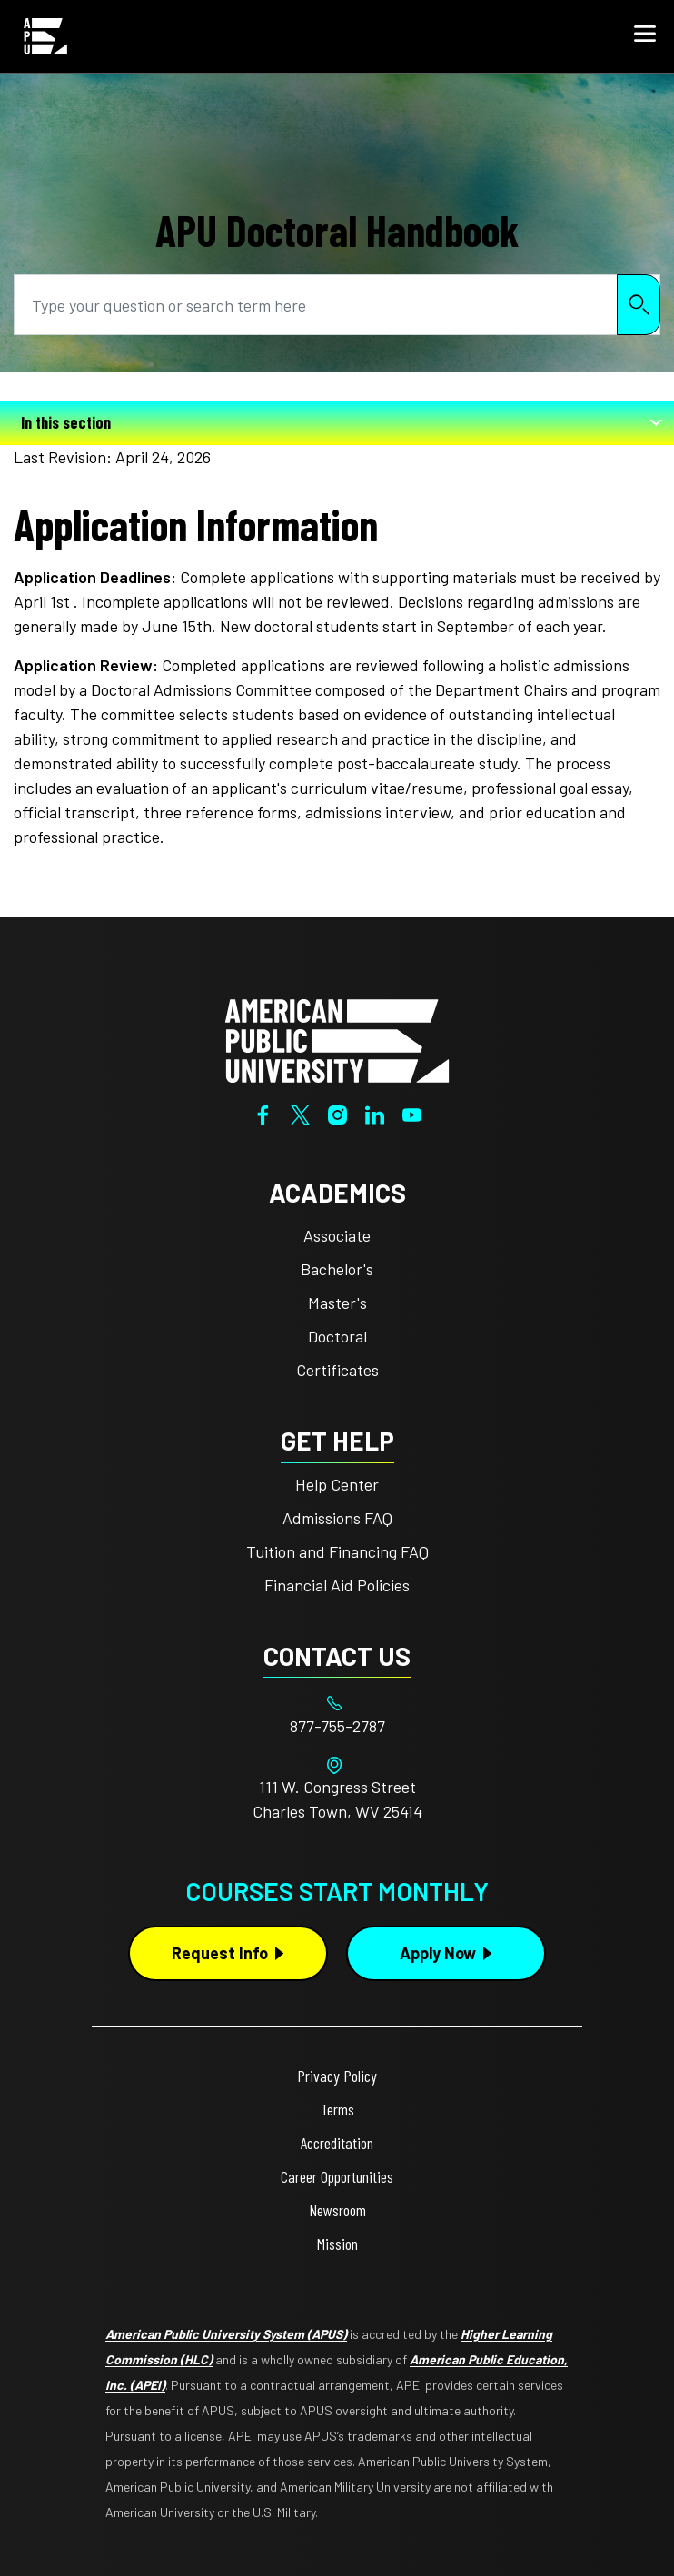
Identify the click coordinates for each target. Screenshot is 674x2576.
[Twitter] (300, 1113)
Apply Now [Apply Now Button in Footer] (438, 1953)
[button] (645, 36)
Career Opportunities (337, 2176)
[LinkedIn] (374, 1113)
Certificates (337, 1370)
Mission (337, 2244)
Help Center (337, 1484)
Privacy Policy (337, 2076)
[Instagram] (337, 1113)
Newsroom (337, 2210)
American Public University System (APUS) (226, 2334)
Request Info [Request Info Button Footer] (220, 1953)
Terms (337, 2109)
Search (638, 304)
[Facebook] (263, 1113)
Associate (337, 1235)
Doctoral (337, 1336)
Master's (337, 1303)
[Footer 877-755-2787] (337, 1726)
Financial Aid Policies (337, 1585)
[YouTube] (411, 1113)
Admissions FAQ (337, 1518)
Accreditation (337, 2143)
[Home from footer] (337, 1039)
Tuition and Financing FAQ (337, 1551)
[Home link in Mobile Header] (45, 36)
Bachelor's (337, 1269)
